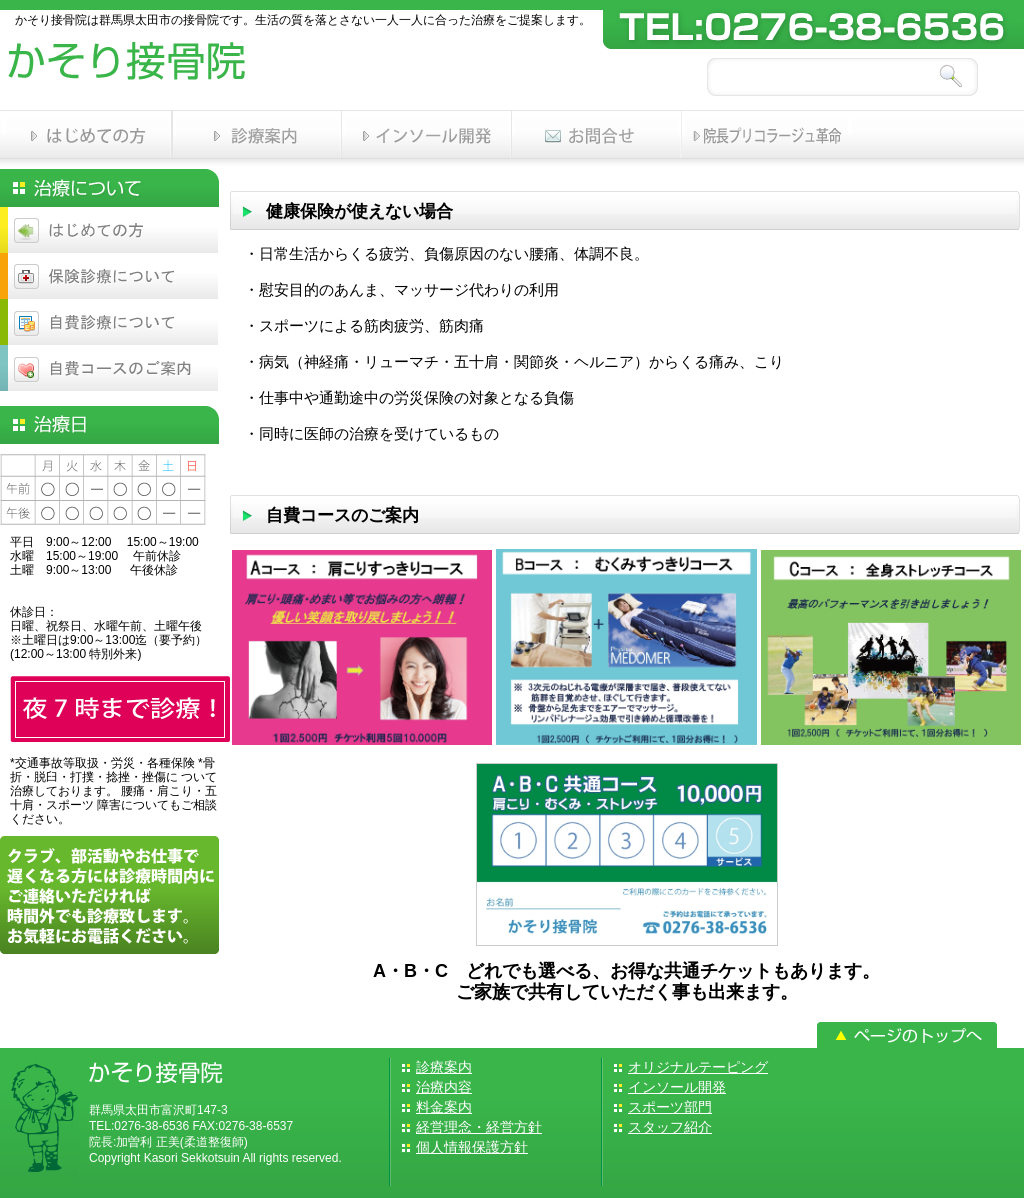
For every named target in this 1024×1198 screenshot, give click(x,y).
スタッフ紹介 (670, 1127)
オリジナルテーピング (698, 1067)
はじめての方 (87, 134)
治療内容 (444, 1087)
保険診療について (109, 276)
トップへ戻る (907, 1035)
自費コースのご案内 (109, 368)
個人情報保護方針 (472, 1147)
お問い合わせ (597, 134)
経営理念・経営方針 (479, 1127)
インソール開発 (427, 134)
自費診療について (109, 322)
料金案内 (444, 1107)
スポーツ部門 (767, 134)
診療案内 (257, 134)
